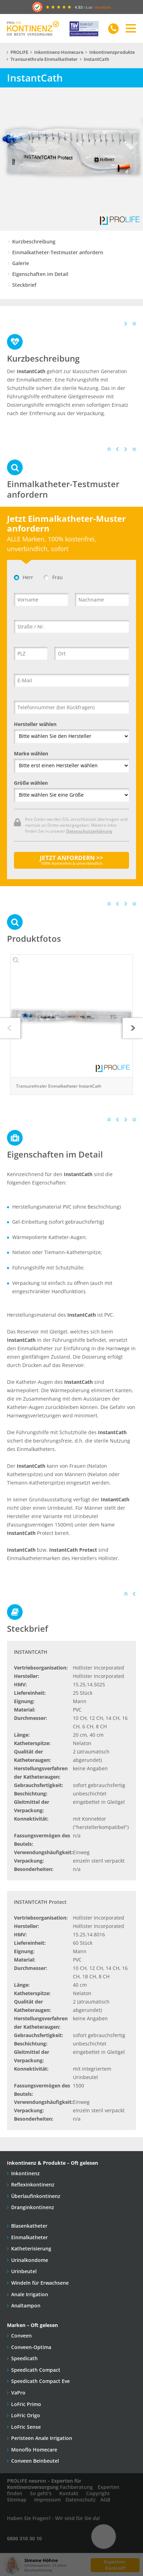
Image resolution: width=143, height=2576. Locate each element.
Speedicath (24, 2358)
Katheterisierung (31, 2248)
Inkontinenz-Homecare (58, 52)
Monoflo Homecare (34, 2449)
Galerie (20, 263)
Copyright (98, 2493)
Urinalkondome (29, 2260)
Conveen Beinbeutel (35, 2460)
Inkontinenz (25, 2173)
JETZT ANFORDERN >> (71, 860)
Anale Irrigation (29, 2294)
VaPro (18, 2392)
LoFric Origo (25, 2415)
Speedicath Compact (35, 2370)
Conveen (21, 2335)
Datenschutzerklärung (89, 831)
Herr (23, 577)
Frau (53, 577)
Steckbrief (24, 285)
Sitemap (17, 2499)
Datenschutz (81, 2499)
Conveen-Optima (31, 2347)
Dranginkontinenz (32, 2207)
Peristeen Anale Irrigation (41, 2438)
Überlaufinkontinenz (35, 2196)
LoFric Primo (26, 2404)
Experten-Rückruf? (115, 2565)
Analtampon (25, 2305)
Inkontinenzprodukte (112, 52)
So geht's (41, 2493)
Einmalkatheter (29, 2237)
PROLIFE (19, 52)
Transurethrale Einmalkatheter (44, 59)
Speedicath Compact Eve (40, 2381)
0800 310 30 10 (24, 2538)
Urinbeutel (24, 2271)
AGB (105, 2499)
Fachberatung (76, 2487)
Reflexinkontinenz (32, 2184)
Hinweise (102, 7)
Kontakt (68, 2493)
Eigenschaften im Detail (40, 274)
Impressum (47, 2499)
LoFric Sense (26, 2427)
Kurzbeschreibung (33, 241)
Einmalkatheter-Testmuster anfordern (57, 252)
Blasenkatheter (29, 2225)
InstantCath (96, 59)
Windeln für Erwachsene (40, 2282)
